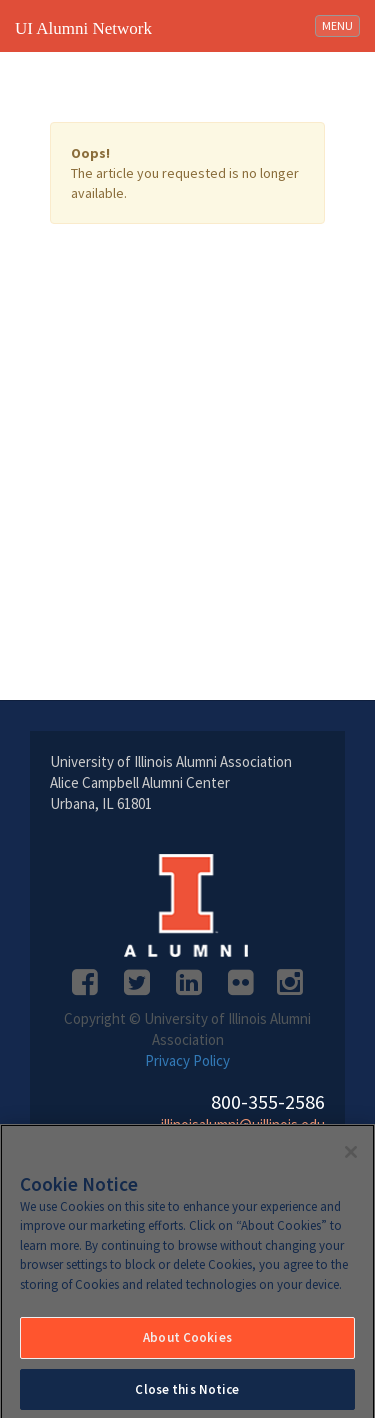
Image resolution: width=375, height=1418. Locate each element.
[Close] (351, 1156)
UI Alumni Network (83, 28)
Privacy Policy (187, 1060)
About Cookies (187, 1342)
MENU (340, 24)
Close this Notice (187, 1394)
